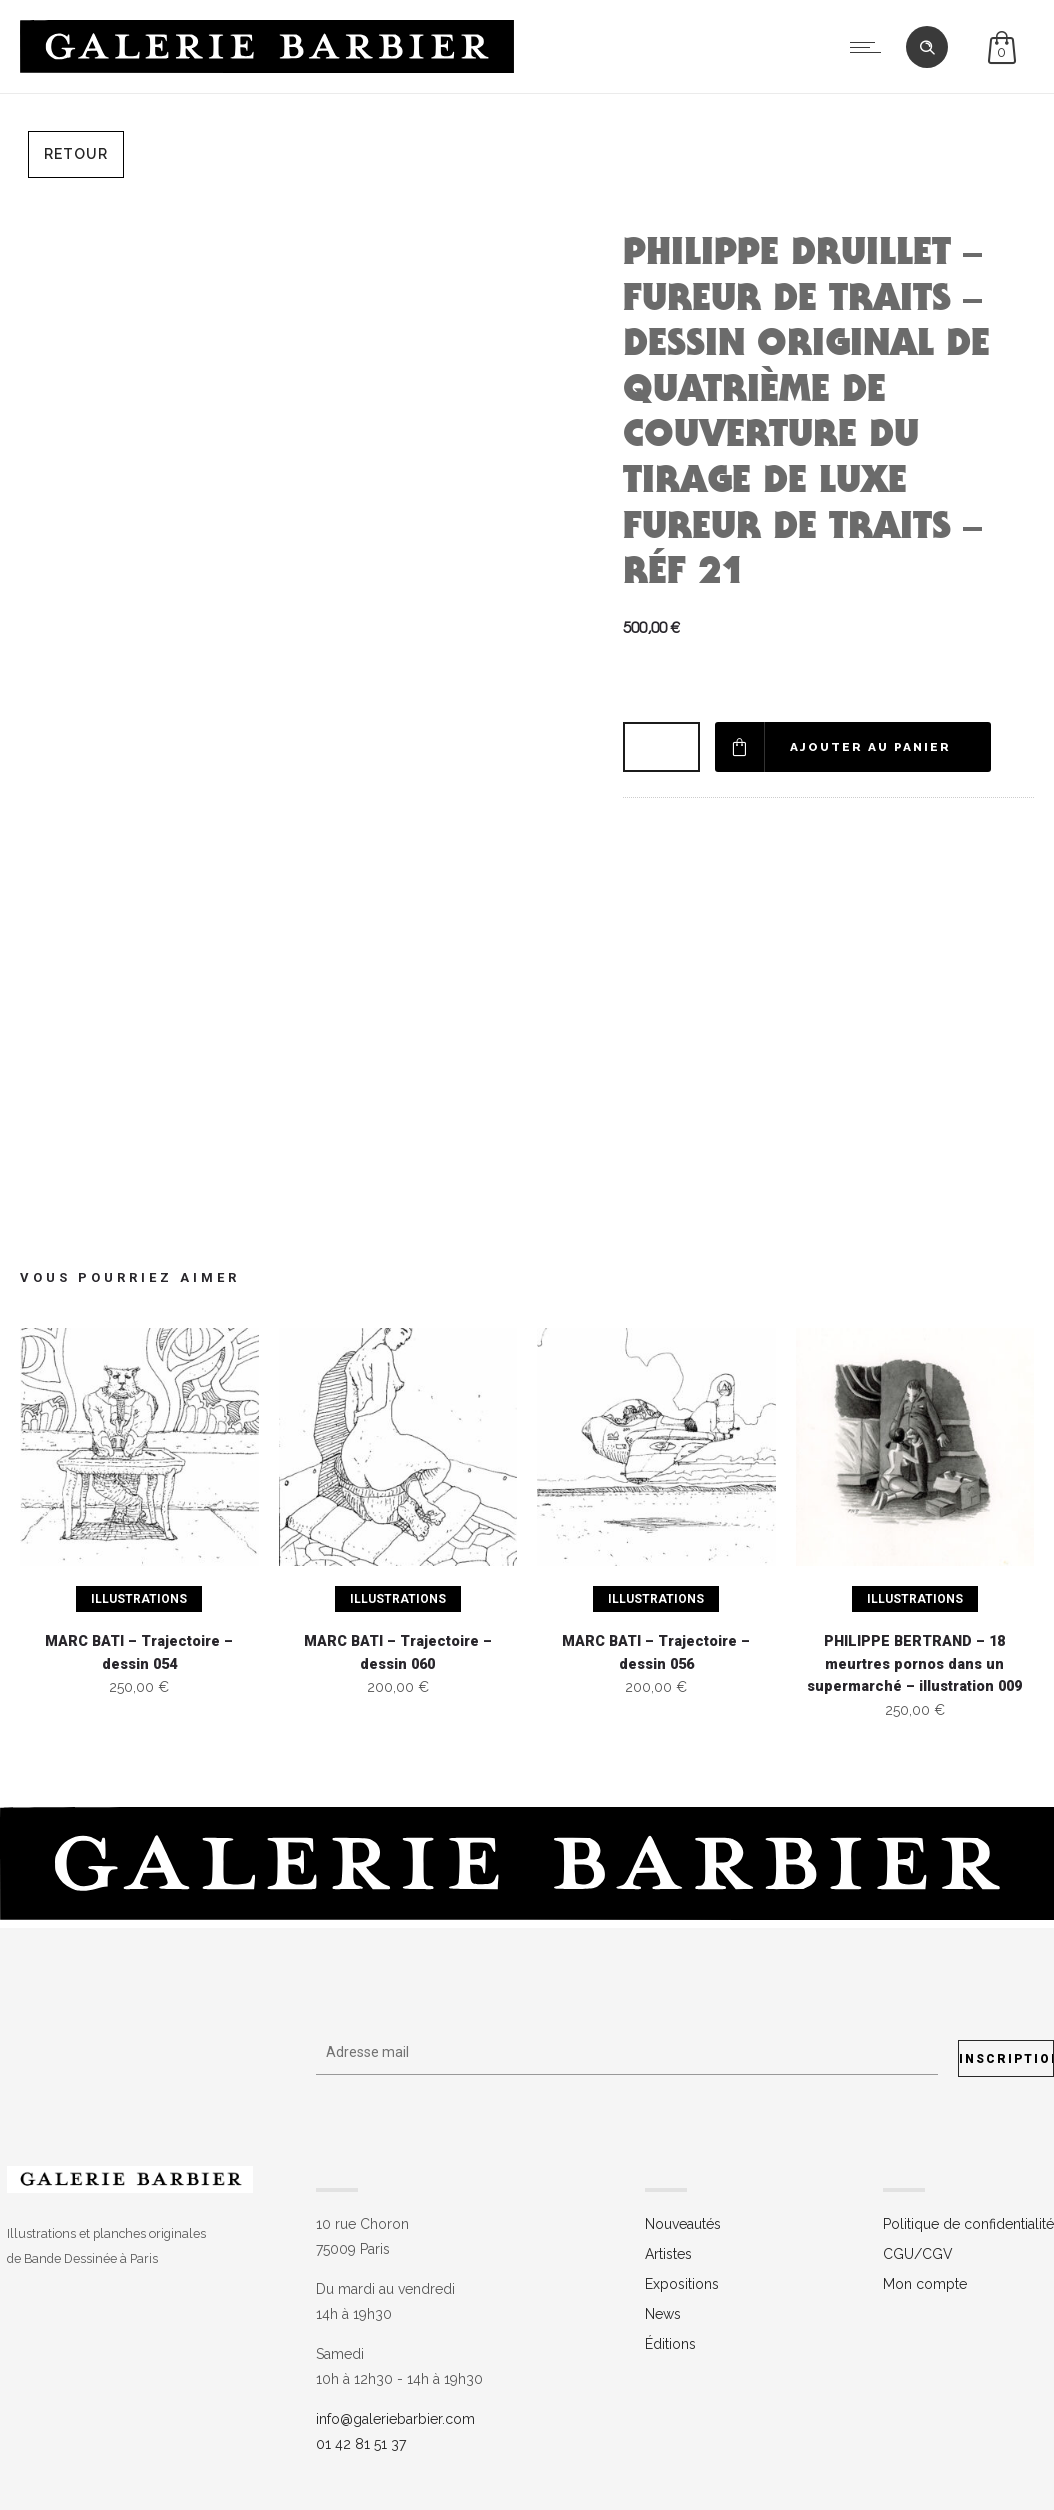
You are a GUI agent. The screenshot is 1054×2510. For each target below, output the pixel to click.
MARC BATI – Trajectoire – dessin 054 (139, 1653)
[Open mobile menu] (870, 47)
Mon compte (925, 2284)
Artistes (668, 2254)
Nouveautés (683, 2224)
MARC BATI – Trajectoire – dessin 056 (656, 1653)
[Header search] (927, 48)
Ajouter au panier (871, 747)
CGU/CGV (918, 2254)
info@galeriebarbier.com (395, 2419)
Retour (76, 154)
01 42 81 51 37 (361, 2444)
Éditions (670, 2344)
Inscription (1006, 2059)
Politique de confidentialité (968, 2224)
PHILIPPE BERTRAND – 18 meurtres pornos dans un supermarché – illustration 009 (914, 1664)
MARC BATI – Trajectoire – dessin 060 (398, 1653)
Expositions (682, 2284)
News (663, 2314)
